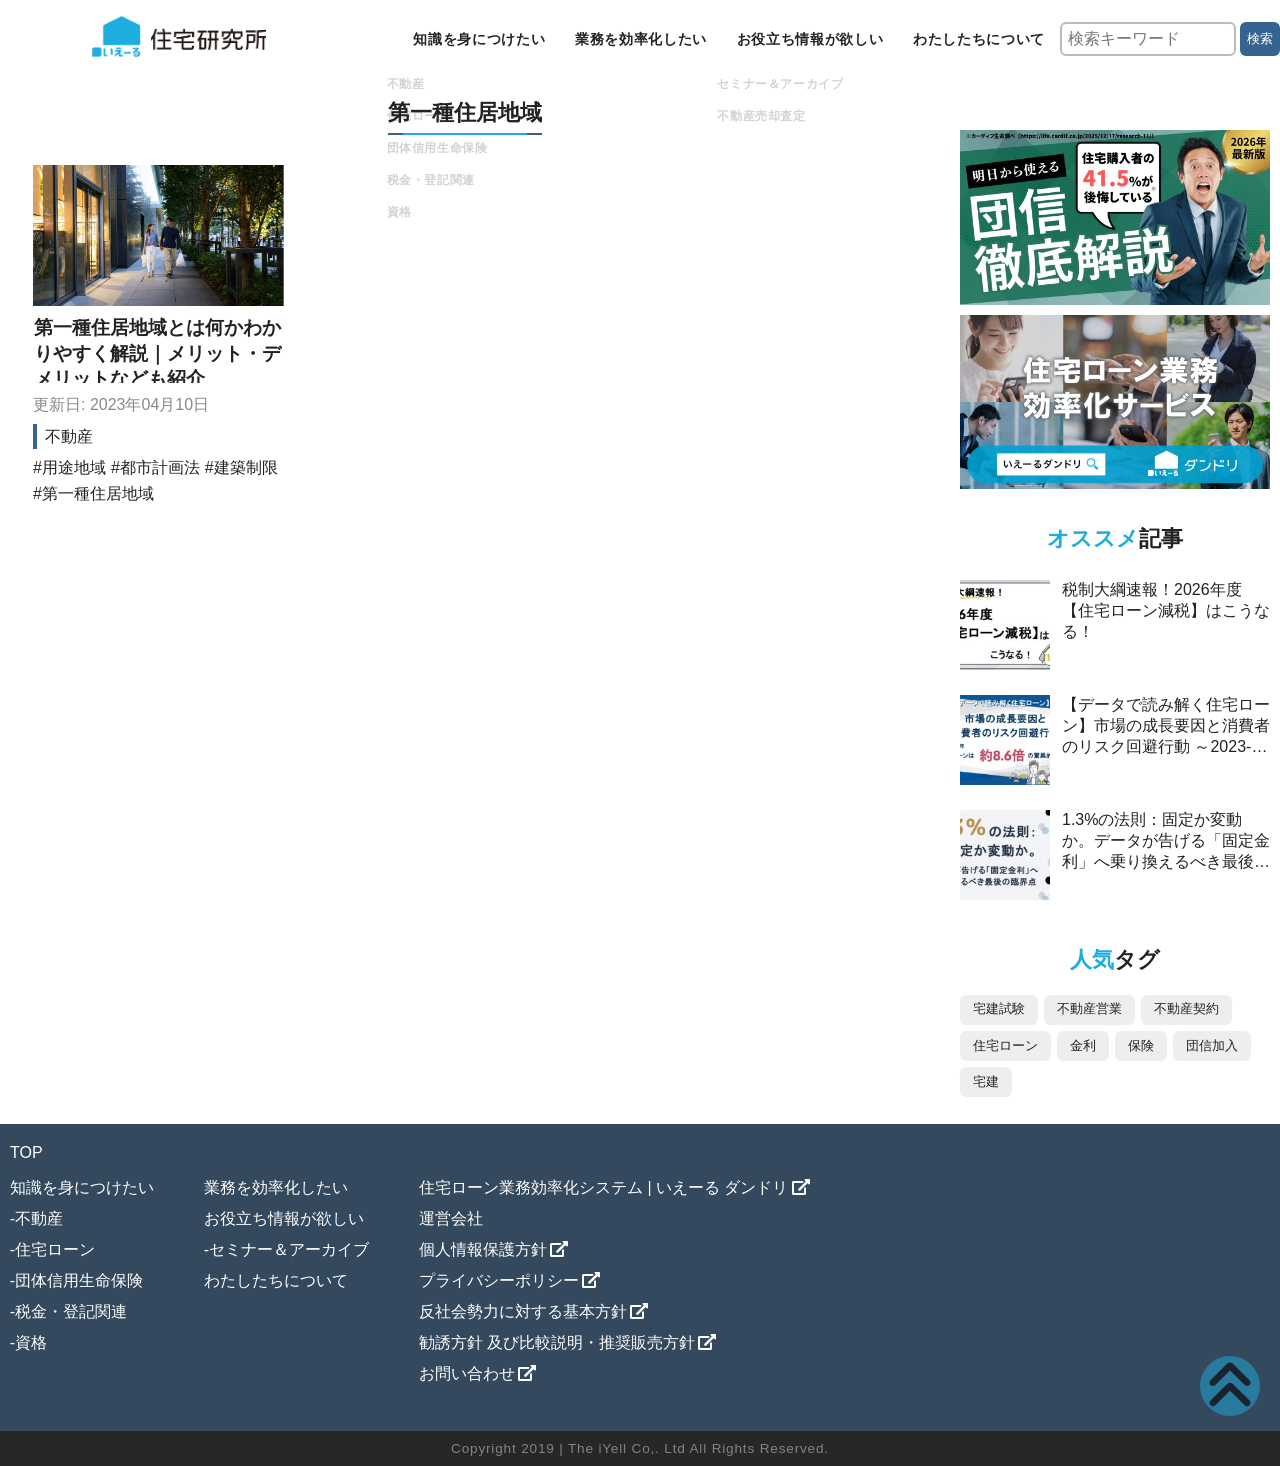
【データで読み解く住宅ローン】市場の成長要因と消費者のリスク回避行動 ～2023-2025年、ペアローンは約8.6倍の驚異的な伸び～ (1166, 746)
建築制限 (246, 467)
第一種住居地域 (98, 493)
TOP (26, 1152)
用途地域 (74, 467)
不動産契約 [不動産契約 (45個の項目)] (1186, 1008)
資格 (31, 1342)
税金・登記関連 (71, 1311)
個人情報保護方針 (483, 1249)
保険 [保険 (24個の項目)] (1141, 1045)
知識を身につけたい (479, 39)
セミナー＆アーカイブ (289, 1249)
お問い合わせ (467, 1373)
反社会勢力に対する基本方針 (523, 1311)
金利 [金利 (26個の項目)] (1083, 1045)
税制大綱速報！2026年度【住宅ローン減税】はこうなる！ (1166, 610)
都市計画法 (160, 467)
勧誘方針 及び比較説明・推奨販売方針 (557, 1342)
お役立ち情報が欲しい (810, 39)
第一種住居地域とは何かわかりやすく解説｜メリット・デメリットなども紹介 (157, 353)
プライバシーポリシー (499, 1280)
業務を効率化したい (641, 39)
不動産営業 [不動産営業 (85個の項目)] (1089, 1008)
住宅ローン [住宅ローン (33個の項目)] (1005, 1045)
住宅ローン (55, 1249)
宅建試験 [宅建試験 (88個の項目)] (999, 1008)
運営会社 (451, 1218)
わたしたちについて (979, 39)
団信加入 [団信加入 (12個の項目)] (1212, 1045)
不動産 (69, 436)
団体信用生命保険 (79, 1280)
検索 (1260, 38)
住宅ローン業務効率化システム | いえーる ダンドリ (604, 1187)
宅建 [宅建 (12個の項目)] (986, 1081)
